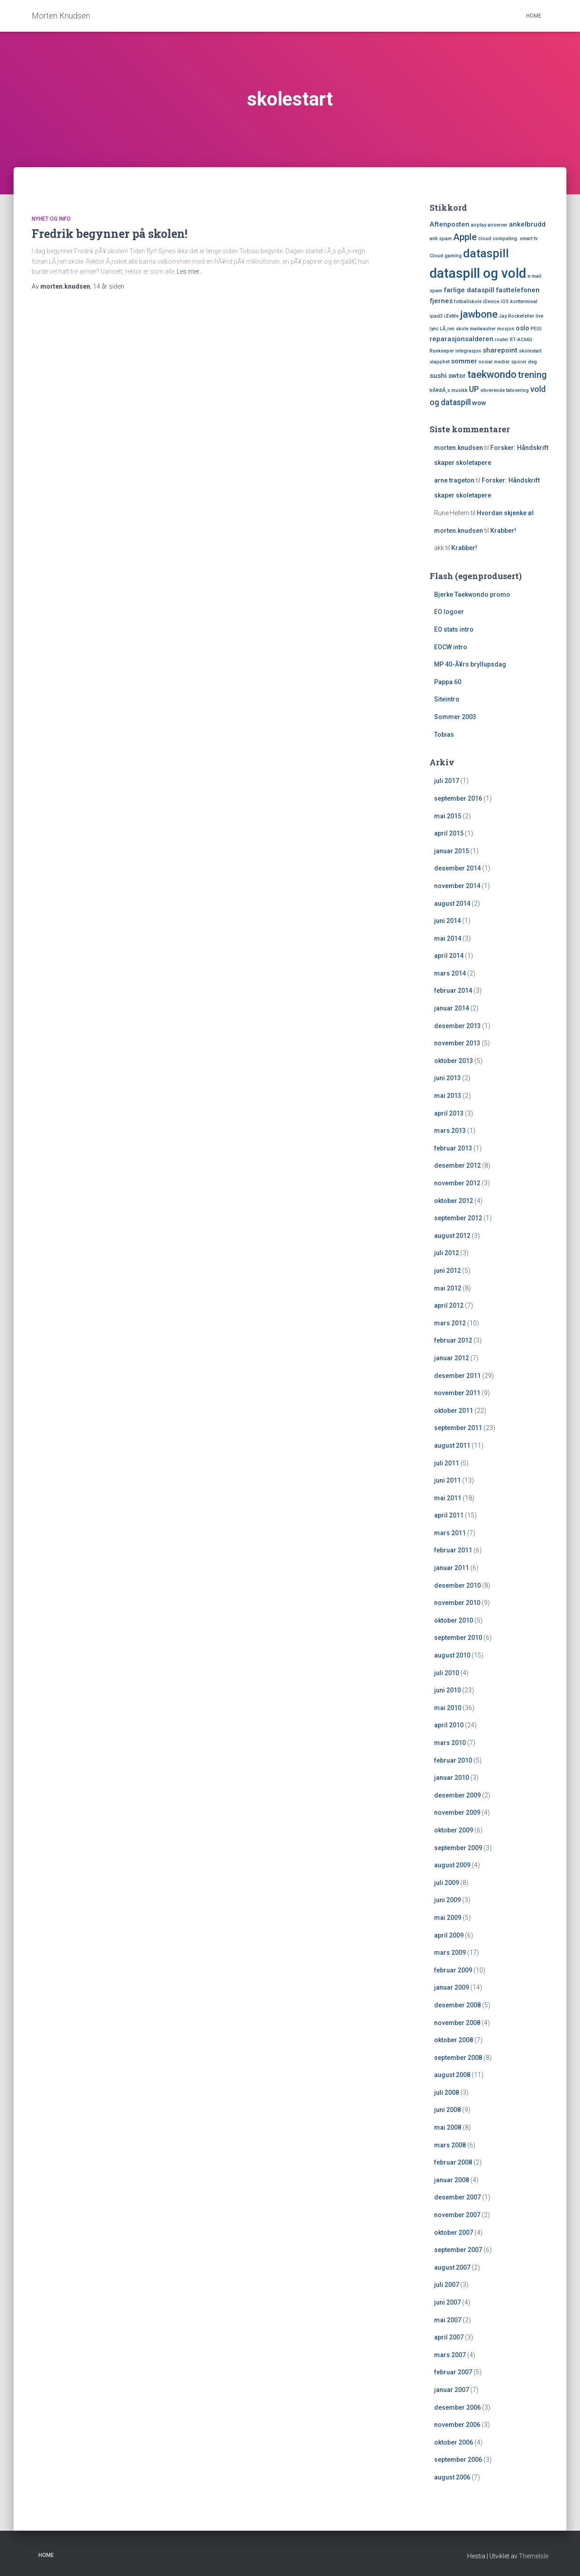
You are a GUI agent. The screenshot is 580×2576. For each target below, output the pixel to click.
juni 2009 (447, 1900)
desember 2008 (457, 2005)
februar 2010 (453, 1760)
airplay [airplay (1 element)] (478, 225)
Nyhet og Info (51, 219)
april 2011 (449, 1515)
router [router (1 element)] (501, 340)
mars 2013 (450, 1130)
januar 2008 (451, 2180)
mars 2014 (450, 973)
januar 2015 (451, 851)
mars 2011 (450, 1533)
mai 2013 (447, 1095)
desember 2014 (457, 868)
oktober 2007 (453, 2232)
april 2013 (449, 1113)
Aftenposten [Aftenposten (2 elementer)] (449, 224)
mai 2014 (447, 938)
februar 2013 (453, 1148)
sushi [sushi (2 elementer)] (438, 376)
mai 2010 (447, 1707)
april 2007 (449, 2337)
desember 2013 (457, 1025)
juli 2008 (446, 2092)
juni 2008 (447, 2109)
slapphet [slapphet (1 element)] (440, 362)
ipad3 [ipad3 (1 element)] (436, 316)
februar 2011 (453, 1550)
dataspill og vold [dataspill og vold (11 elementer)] (478, 273)
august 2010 (452, 1655)
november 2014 (457, 885)
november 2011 (457, 1393)
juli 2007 (446, 2284)
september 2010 (458, 1637)
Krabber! (503, 530)
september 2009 (458, 1847)
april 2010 (449, 1725)
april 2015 (449, 833)
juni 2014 (447, 920)
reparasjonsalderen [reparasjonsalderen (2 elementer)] (461, 339)
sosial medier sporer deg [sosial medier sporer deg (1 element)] (507, 362)
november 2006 (457, 2424)
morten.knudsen (458, 447)
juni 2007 (447, 2302)
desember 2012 (457, 1165)
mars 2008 (450, 2145)
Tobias (444, 734)
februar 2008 (453, 2162)
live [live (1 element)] (539, 316)
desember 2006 (457, 2407)
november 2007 (457, 2214)
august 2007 (452, 2267)
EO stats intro (454, 629)
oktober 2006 (453, 2442)
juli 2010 (446, 1673)
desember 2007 (457, 2197)
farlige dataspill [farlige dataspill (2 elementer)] (469, 290)
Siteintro (446, 699)
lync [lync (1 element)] (434, 329)
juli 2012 (446, 1253)
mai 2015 (447, 816)
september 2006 (458, 2459)
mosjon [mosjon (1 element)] (505, 329)
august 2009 (452, 1865)
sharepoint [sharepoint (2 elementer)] (500, 350)
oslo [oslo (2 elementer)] (522, 328)
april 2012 (449, 1305)
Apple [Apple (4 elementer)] (465, 237)
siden (108, 286)
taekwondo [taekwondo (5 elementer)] (492, 374)
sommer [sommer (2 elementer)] (464, 361)
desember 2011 (457, 1375)
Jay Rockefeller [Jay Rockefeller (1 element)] (516, 316)
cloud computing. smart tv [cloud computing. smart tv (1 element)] (507, 239)
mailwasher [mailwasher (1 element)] (483, 329)
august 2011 (452, 1445)
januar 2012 (451, 1358)
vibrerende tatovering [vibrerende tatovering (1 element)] (504, 390)
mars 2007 (450, 2355)
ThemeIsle (533, 2556)
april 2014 (449, 955)
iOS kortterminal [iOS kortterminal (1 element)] (519, 301)
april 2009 (449, 1935)
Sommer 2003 (455, 716)
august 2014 (452, 903)
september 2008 (458, 2057)
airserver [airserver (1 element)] (498, 225)
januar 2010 (451, 1777)
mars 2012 (450, 1323)
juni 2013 (447, 1078)
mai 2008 (447, 2127)
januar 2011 (451, 1567)
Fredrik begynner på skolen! (110, 233)
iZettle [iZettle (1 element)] (451, 316)
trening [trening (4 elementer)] (532, 374)
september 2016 (458, 798)
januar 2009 (451, 1987)
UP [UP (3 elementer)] (474, 389)
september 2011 (458, 1427)
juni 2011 (447, 1480)
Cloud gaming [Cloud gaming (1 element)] (446, 256)
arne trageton (454, 480)
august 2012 (452, 1235)
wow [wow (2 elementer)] (479, 403)
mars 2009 (450, 1952)
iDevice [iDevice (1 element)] (491, 301)
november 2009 (457, 1812)
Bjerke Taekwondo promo (472, 594)
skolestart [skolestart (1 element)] (530, 351)
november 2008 (457, 2022)
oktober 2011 (453, 1410)
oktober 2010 (453, 1620)
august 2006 (452, 2477)
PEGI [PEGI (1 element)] (536, 329)
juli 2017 (446, 780)
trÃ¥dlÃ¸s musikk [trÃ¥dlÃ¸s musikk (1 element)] (449, 390)
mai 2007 (447, 2320)
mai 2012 (447, 1288)
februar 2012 (453, 1340)
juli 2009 (446, 1882)
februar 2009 (453, 1970)
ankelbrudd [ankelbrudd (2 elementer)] (527, 224)
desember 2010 (457, 1585)
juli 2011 (446, 1463)
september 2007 (458, 2249)
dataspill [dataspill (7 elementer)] (486, 253)
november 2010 (457, 1602)
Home (533, 16)
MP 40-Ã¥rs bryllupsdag (470, 664)
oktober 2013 (453, 1060)
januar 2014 (451, 1008)
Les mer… (190, 271)
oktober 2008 (453, 2040)
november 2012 (457, 1183)
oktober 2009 (453, 1830)
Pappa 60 (447, 682)
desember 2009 (457, 1795)
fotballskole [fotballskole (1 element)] (468, 301)
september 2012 (458, 1218)
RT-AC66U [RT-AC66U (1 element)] (521, 340)
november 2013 (457, 1043)
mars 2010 (450, 1742)
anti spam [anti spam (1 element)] (441, 239)
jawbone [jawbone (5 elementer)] (479, 314)
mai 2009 (447, 1917)
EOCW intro (450, 647)
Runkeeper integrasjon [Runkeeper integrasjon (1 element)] (455, 351)
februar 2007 (453, 2372)
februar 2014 (453, 990)
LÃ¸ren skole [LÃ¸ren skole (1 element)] (454, 329)
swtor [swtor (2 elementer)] (457, 376)
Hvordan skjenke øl (505, 513)
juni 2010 (447, 1690)
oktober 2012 (453, 1200)
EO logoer (449, 611)
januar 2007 (451, 2389)
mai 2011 (447, 1498)
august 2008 (452, 2074)
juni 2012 (447, 1270)
